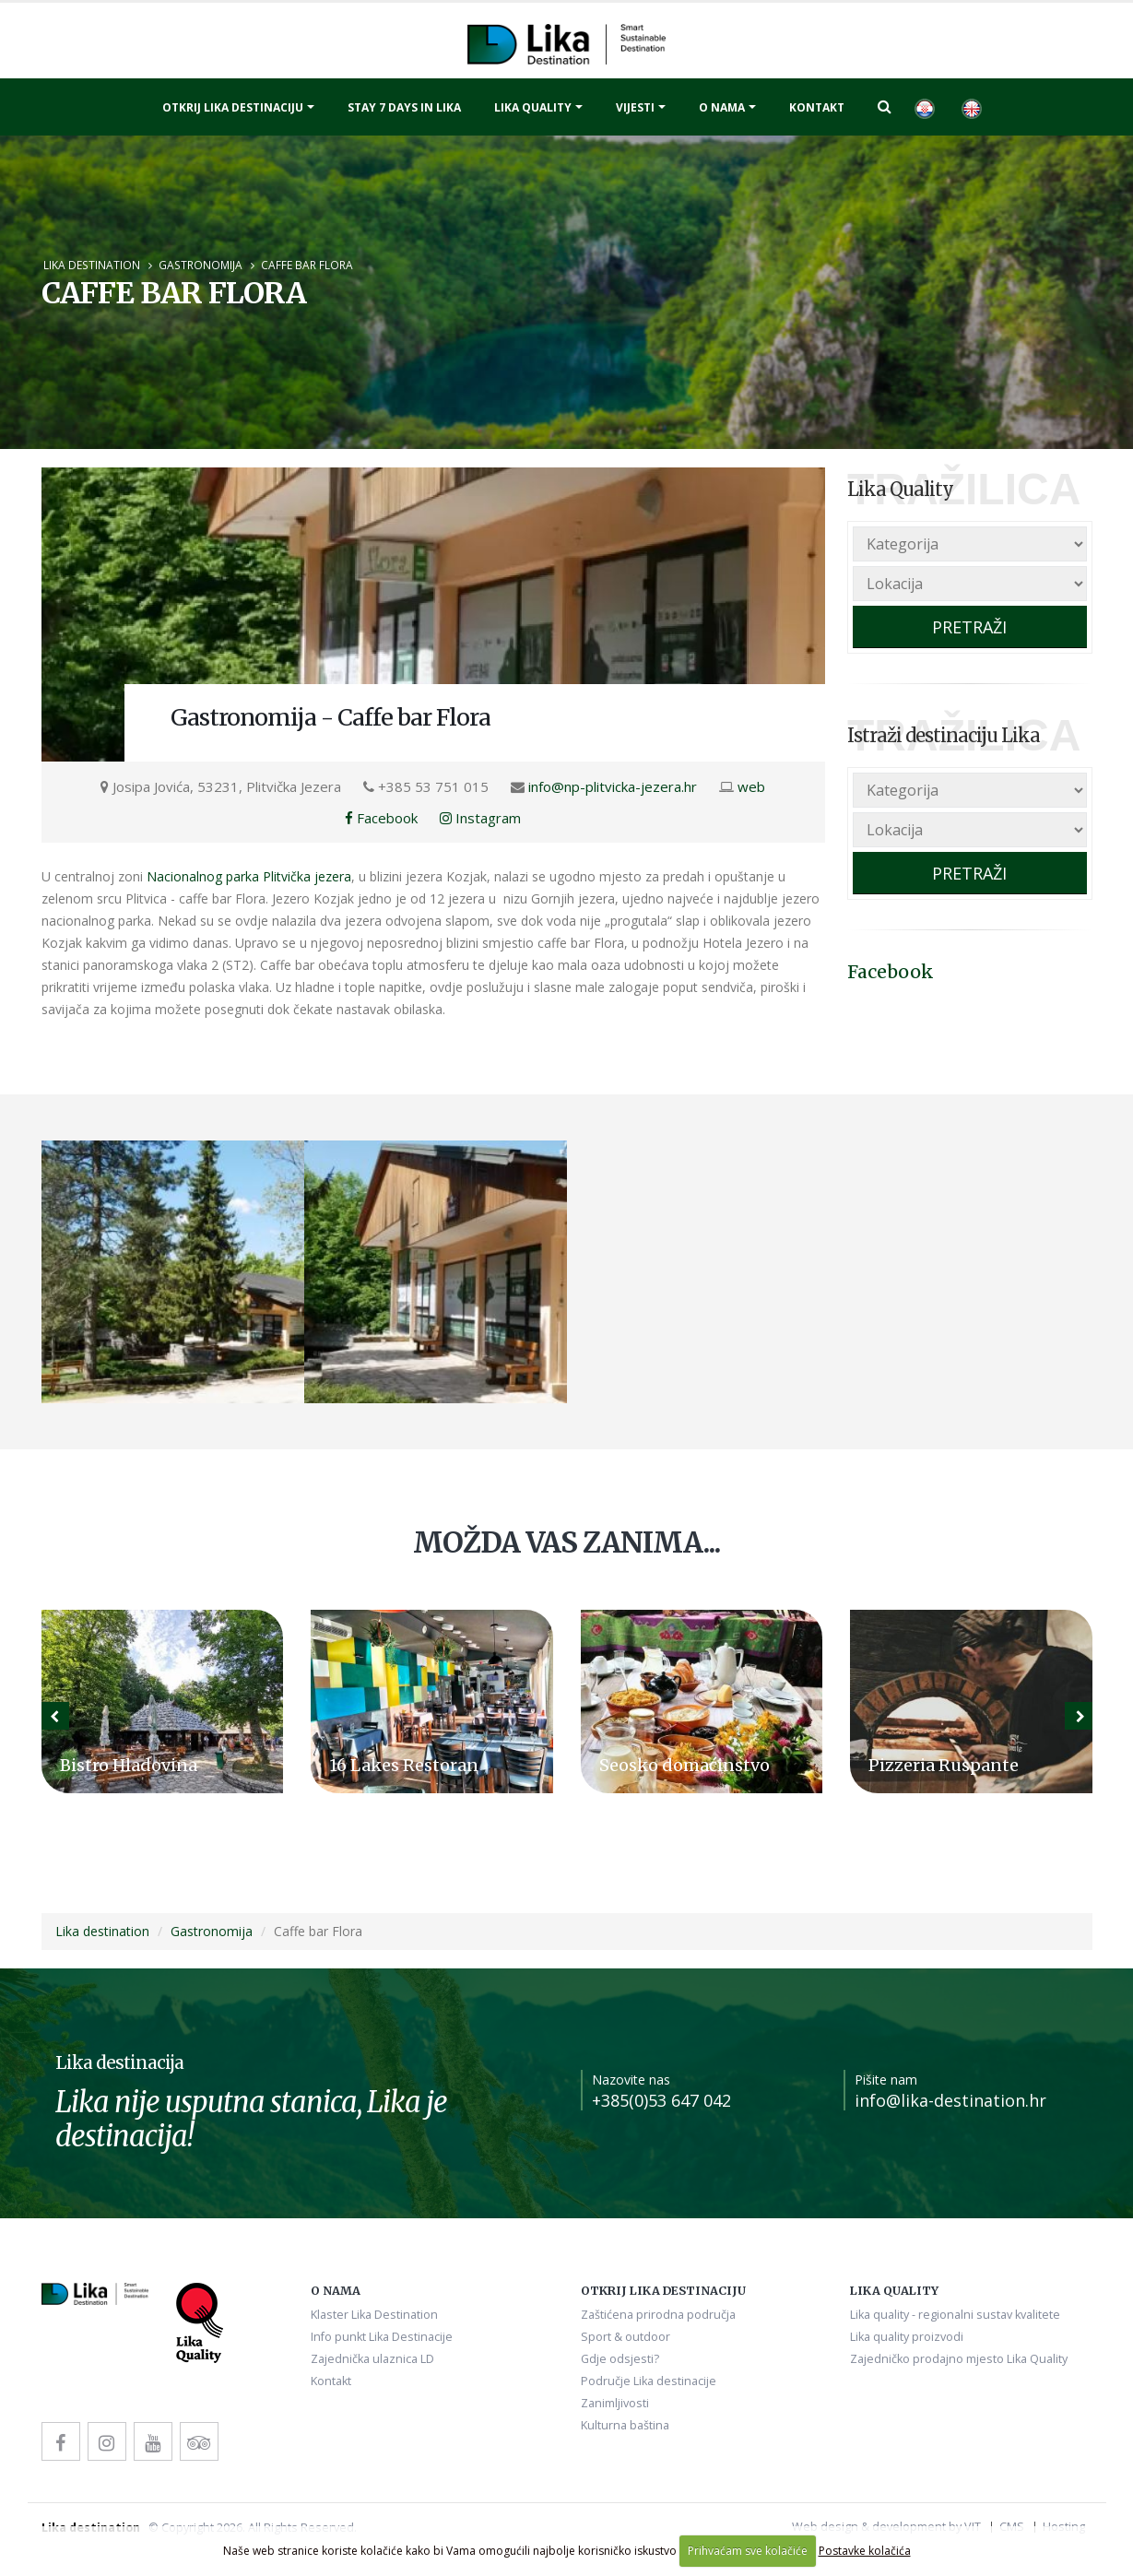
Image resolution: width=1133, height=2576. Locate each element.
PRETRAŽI (969, 627)
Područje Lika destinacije (648, 2381)
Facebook (381, 818)
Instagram (480, 818)
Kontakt (816, 107)
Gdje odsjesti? (620, 2359)
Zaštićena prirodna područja (658, 2314)
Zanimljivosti (615, 2403)
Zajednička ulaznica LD (372, 2359)
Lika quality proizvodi (906, 2337)
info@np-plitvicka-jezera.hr (612, 786)
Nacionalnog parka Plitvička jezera (249, 876)
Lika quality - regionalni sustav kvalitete (955, 2314)
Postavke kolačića (865, 2550)
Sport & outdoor (625, 2337)
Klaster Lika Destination (374, 2314)
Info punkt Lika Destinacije (382, 2337)
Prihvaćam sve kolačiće (748, 2550)
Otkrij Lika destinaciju (232, 107)
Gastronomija (200, 264)
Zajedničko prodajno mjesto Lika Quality (959, 2359)
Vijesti (635, 107)
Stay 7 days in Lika (404, 107)
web (751, 786)
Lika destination (91, 264)
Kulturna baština (625, 2425)
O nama (722, 107)
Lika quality (533, 107)
